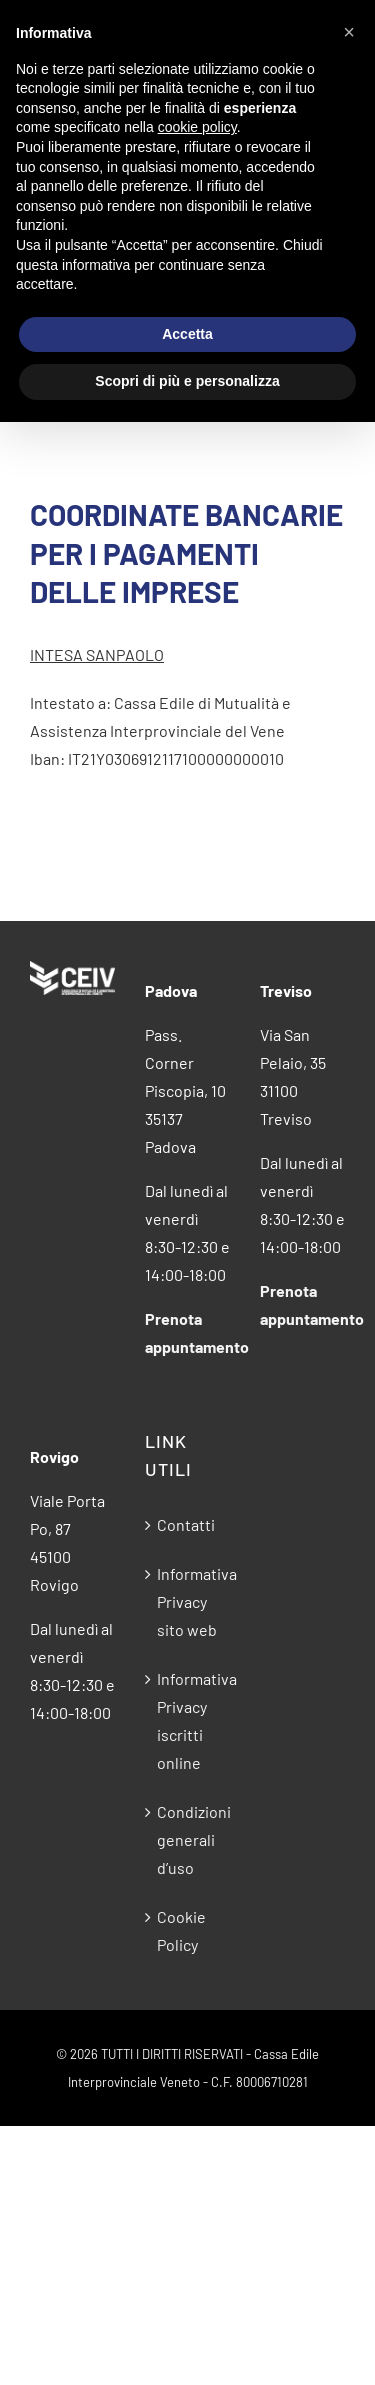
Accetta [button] (187, 334)
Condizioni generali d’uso (188, 1839)
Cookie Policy (181, 1930)
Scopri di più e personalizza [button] (187, 381)
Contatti (186, 1524)
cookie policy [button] (197, 127)
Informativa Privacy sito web (188, 1601)
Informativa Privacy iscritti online (188, 1720)
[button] (349, 32)
